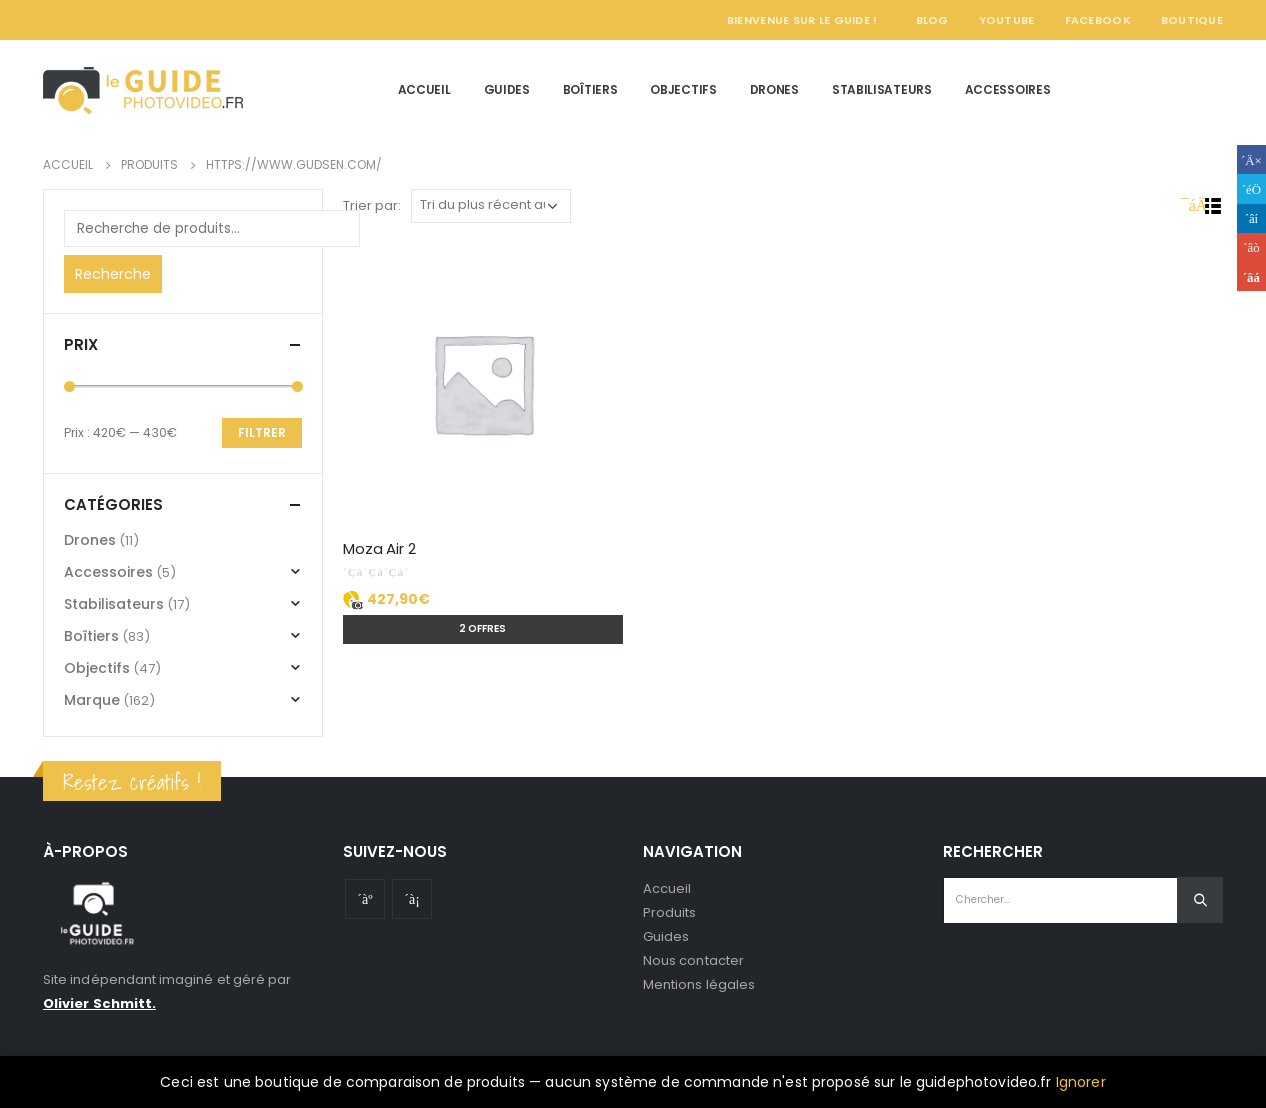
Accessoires (1008, 89)
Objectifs (683, 89)
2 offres (482, 628)
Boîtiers (590, 89)
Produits (670, 912)
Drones (774, 89)
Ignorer (1081, 1082)
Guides (507, 89)
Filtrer (262, 432)
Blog (932, 20)
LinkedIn (1251, 218)
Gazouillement (1251, 188)
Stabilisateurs (882, 89)
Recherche (113, 274)
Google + (1251, 247)
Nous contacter (693, 960)
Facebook (1098, 20)
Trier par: (372, 205)
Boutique (1192, 20)
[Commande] (491, 206)
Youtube (365, 899)
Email (1251, 276)
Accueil (424, 89)
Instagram (412, 899)
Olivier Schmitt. (99, 1003)
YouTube (1007, 20)
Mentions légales (699, 984)
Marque (92, 700)
